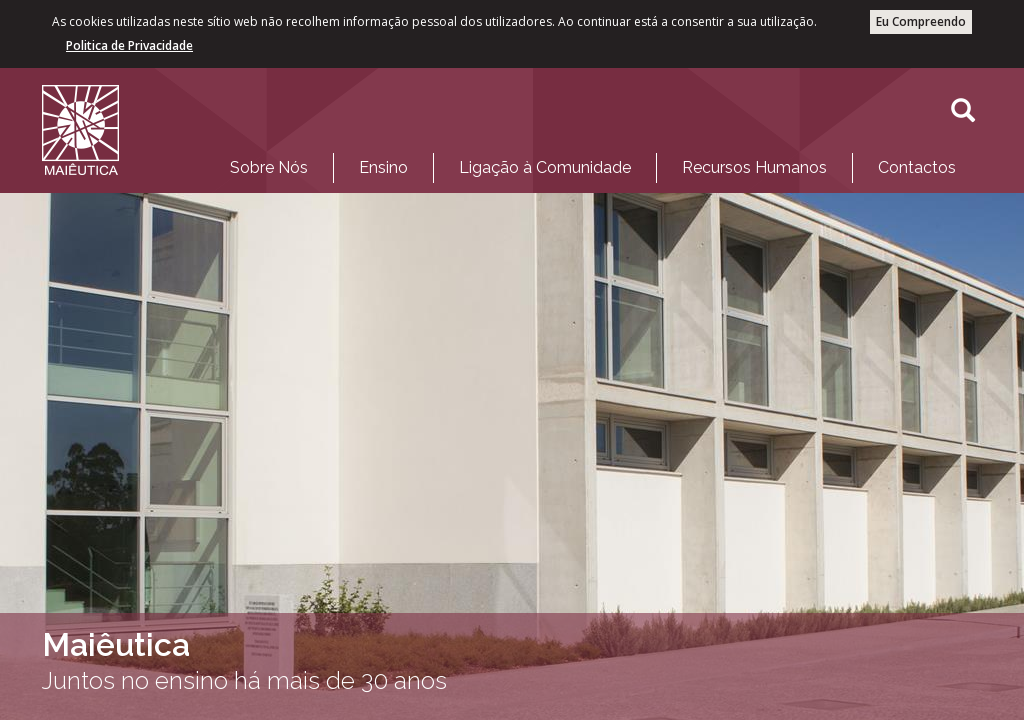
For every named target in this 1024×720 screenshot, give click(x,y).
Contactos (917, 167)
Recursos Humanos (754, 167)
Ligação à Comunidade (545, 167)
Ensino (383, 167)
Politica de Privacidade (129, 45)
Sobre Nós (269, 167)
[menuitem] (269, 168)
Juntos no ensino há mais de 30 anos (244, 680)
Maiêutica (116, 644)
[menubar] (593, 163)
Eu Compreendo (921, 21)
